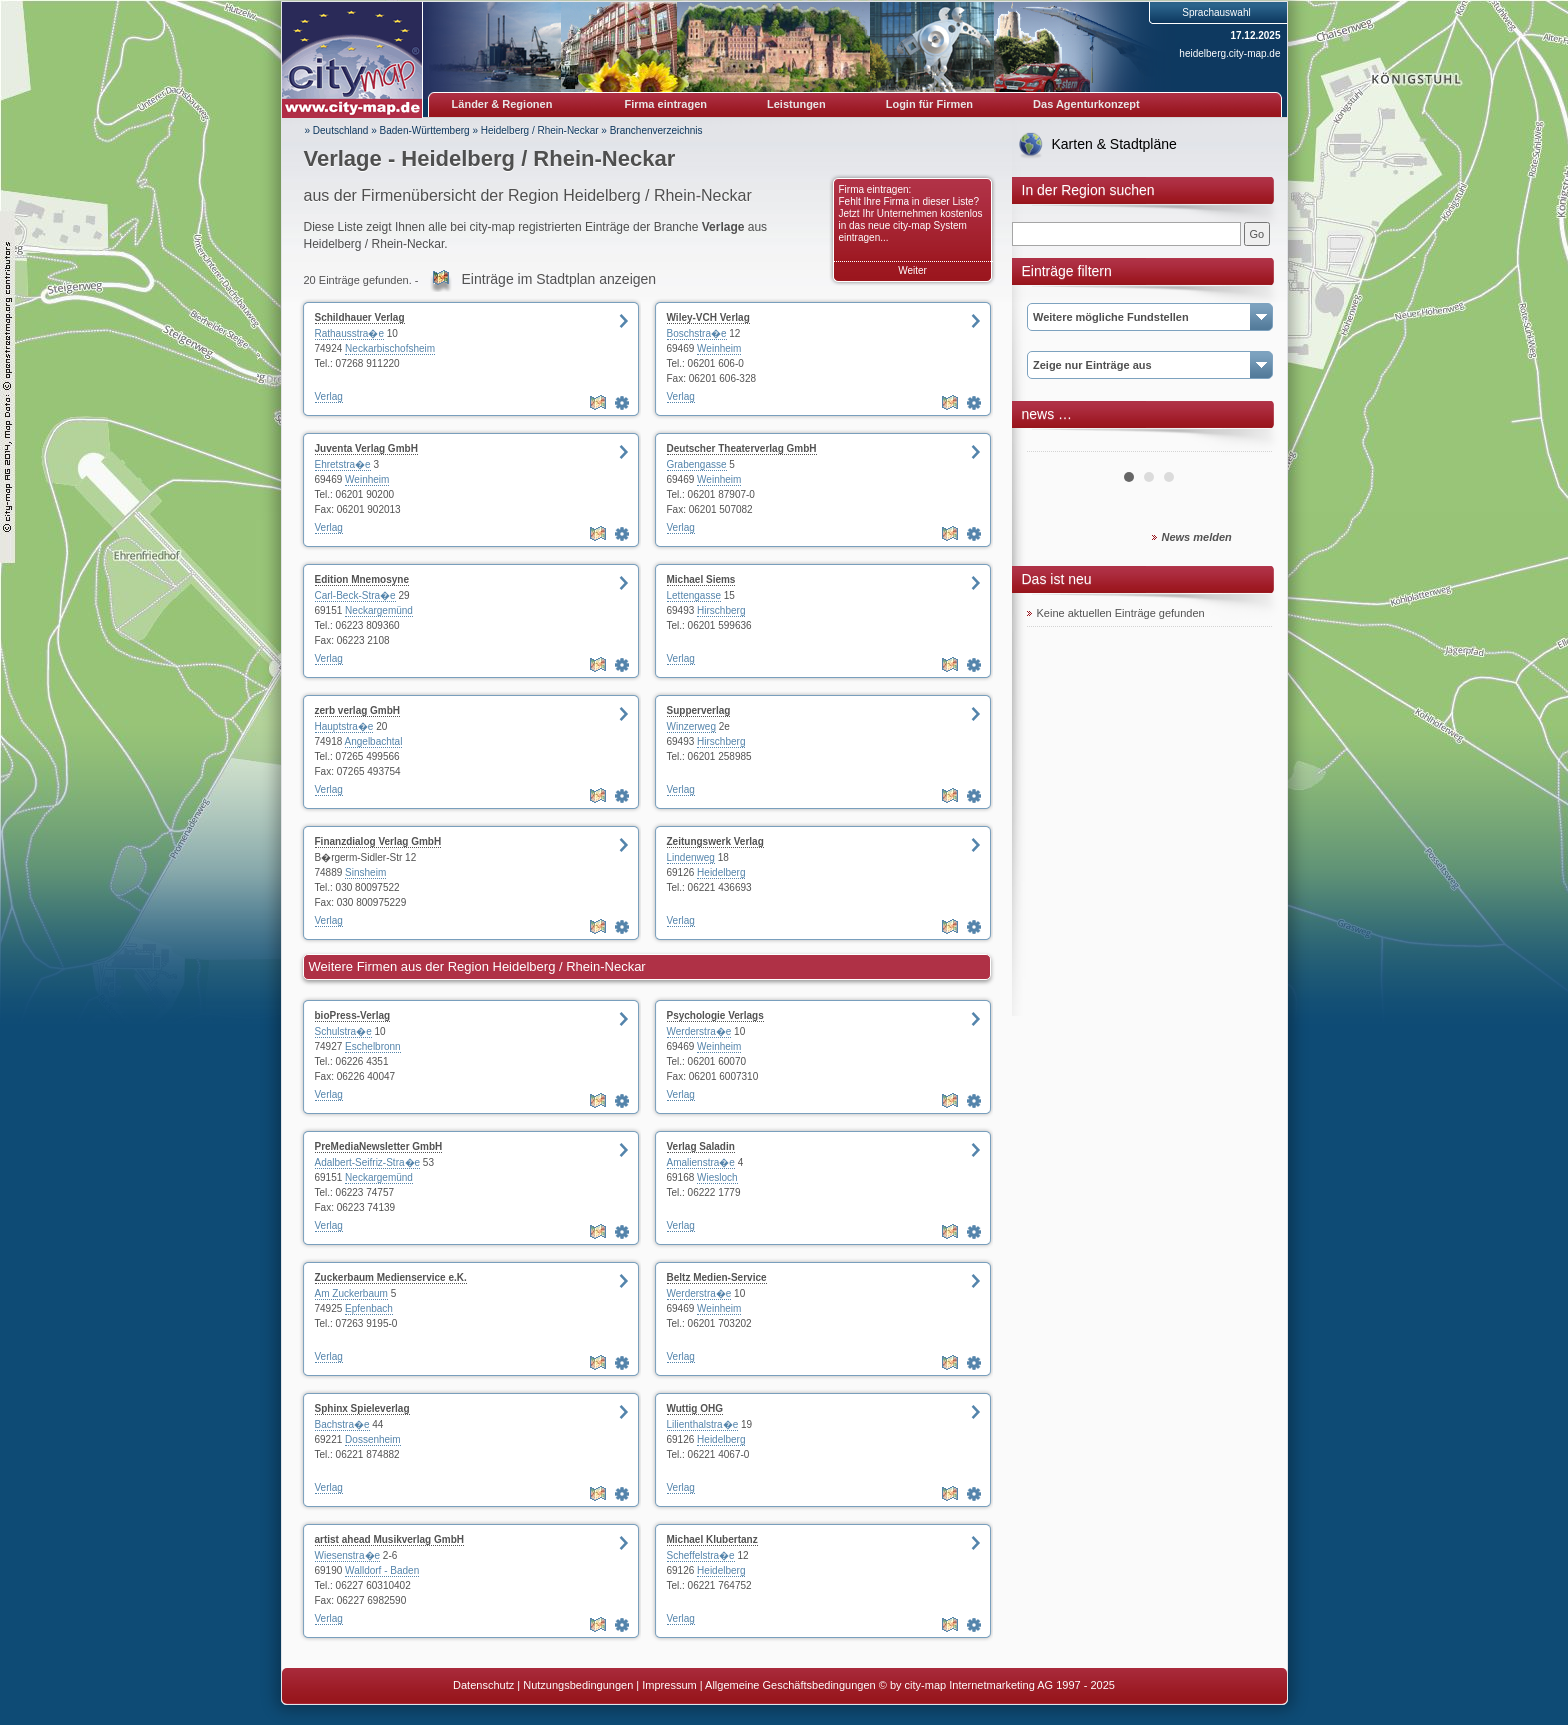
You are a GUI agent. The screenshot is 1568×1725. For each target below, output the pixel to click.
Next (1246, 444)
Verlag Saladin (701, 1146)
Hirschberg (721, 610)
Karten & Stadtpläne (1114, 144)
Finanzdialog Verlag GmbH (378, 841)
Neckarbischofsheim (390, 348)
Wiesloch (717, 1177)
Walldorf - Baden (382, 1570)
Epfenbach (369, 1308)
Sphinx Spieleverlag (362, 1408)
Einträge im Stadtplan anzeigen (559, 279)
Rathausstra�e (349, 333)
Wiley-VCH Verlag (708, 317)
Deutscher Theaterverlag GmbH (742, 448)
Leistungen (796, 104)
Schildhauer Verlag (360, 317)
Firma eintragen (666, 104)
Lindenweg (691, 857)
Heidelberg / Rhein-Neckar (540, 130)
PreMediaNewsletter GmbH (379, 1146)
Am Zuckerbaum (351, 1293)
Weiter (912, 270)
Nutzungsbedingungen (578, 1685)
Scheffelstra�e (701, 1555)
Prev (1053, 444)
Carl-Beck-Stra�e (355, 595)
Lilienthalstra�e (703, 1424)
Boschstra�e (697, 333)
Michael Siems (701, 579)
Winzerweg (691, 726)
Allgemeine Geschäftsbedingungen (790, 1685)
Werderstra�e (699, 1031)
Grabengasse (697, 464)
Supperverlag (699, 710)
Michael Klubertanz (712, 1539)
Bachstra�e (342, 1424)
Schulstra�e (343, 1031)
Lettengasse (694, 595)
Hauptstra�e (344, 726)
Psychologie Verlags (715, 1015)
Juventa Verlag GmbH (366, 448)
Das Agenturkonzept (1086, 104)
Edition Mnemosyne (362, 579)
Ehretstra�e (343, 464)
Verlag (329, 396)
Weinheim (719, 348)
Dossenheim (373, 1439)
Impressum (669, 1685)
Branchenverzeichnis (656, 130)
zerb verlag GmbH (358, 710)
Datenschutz (483, 1685)
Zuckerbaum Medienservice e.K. (391, 1277)
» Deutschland (337, 130)
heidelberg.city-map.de (1229, 53)
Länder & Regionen (502, 104)
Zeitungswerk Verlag (715, 841)
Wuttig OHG (695, 1408)
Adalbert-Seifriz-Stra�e (368, 1162)
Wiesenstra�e (348, 1555)
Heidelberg (721, 872)
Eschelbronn (373, 1046)
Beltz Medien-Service (717, 1277)
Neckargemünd (379, 610)
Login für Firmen (929, 104)
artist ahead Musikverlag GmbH (390, 1539)
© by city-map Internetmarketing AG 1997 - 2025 (997, 1685)
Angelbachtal (374, 741)
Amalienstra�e (701, 1162)
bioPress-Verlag (353, 1015)
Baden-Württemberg (425, 130)
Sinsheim (365, 872)
